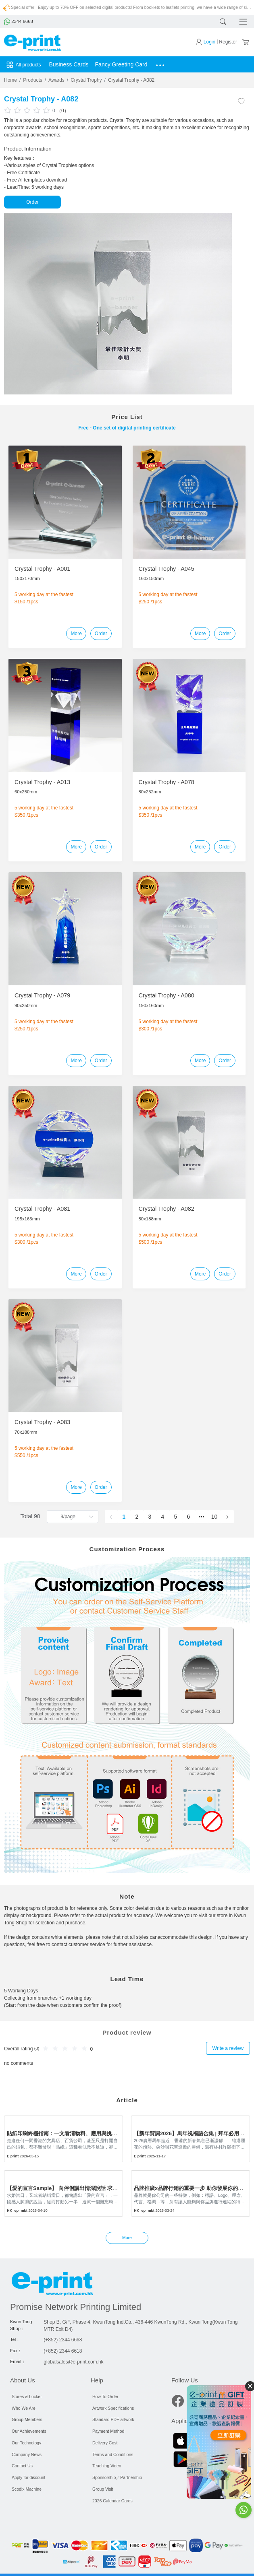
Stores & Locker (27, 2396)
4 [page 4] (162, 1516)
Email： (18, 2361)
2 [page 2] (137, 1516)
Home (10, 80)
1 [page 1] (124, 1516)
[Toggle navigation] (242, 22)
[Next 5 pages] (201, 1516)
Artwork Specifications (113, 2408)
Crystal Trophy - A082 (131, 80)
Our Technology (26, 2442)
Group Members (27, 2419)
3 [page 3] (150, 1516)
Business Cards (69, 64)
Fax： (16, 2350)
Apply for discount (28, 2477)
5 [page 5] (175, 1516)
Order (32, 202)
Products (32, 80)
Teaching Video (106, 2465)
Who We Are (23, 2408)
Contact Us (22, 2465)
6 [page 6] (188, 1516)
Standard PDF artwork (113, 2419)
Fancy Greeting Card (121, 64)
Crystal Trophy (86, 80)
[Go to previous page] (111, 1516)
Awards (56, 80)
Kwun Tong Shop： (21, 2325)
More (76, 633)
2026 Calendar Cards (112, 2500)
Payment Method (108, 2431)
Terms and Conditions (112, 2454)
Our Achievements (29, 2431)
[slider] (28, 110)
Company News (27, 2454)
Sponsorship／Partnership (117, 2477)
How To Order (105, 2396)
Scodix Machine (27, 2489)
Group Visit (102, 2489)
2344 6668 (17, 21)
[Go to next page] (227, 1516)
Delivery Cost (104, 2442)
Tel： (15, 2339)
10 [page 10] (214, 1516)
